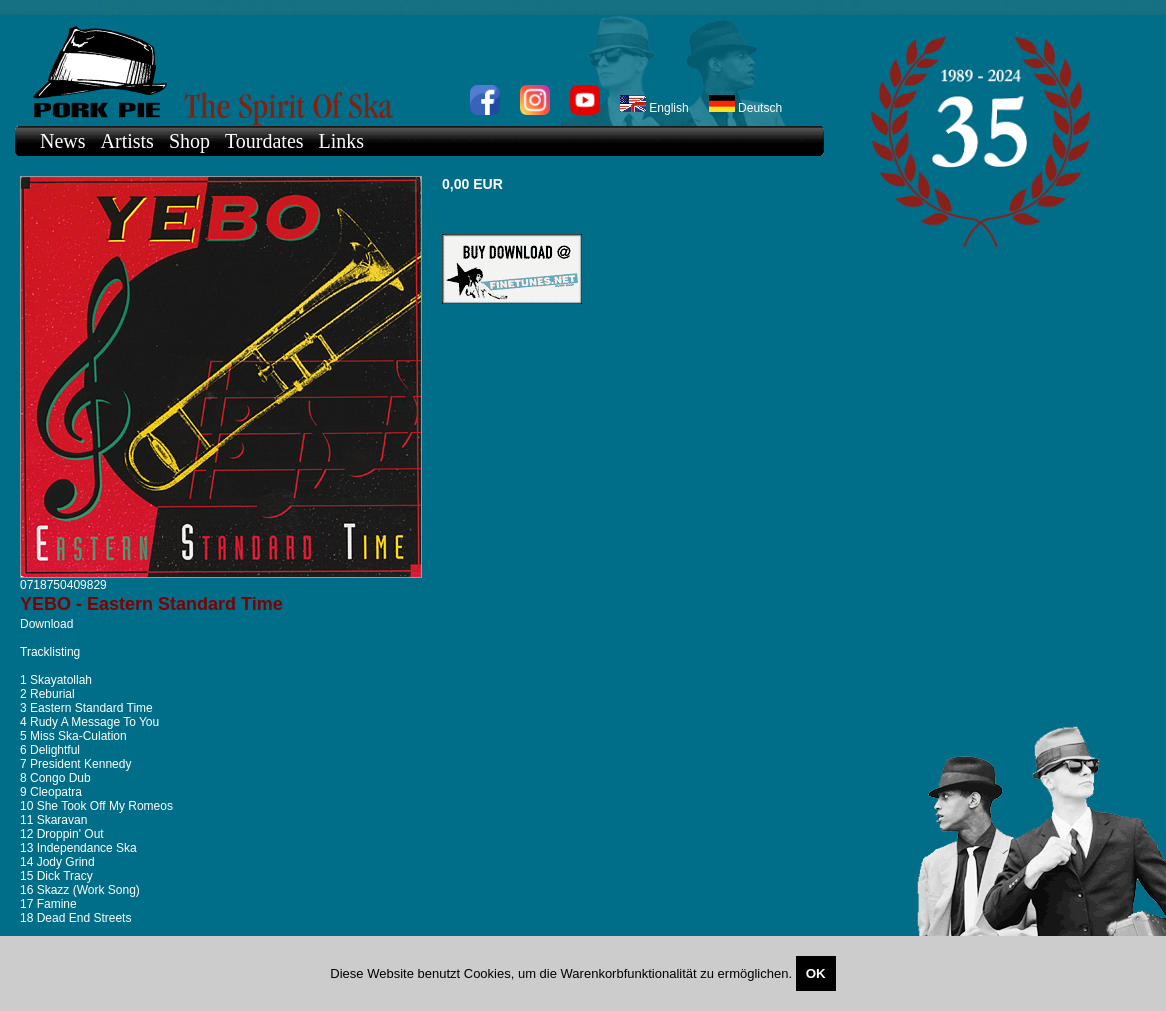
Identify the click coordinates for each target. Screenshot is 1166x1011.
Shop (189, 141)
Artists (127, 141)
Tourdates (264, 141)
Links (342, 141)
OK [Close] (816, 973)
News (63, 141)
